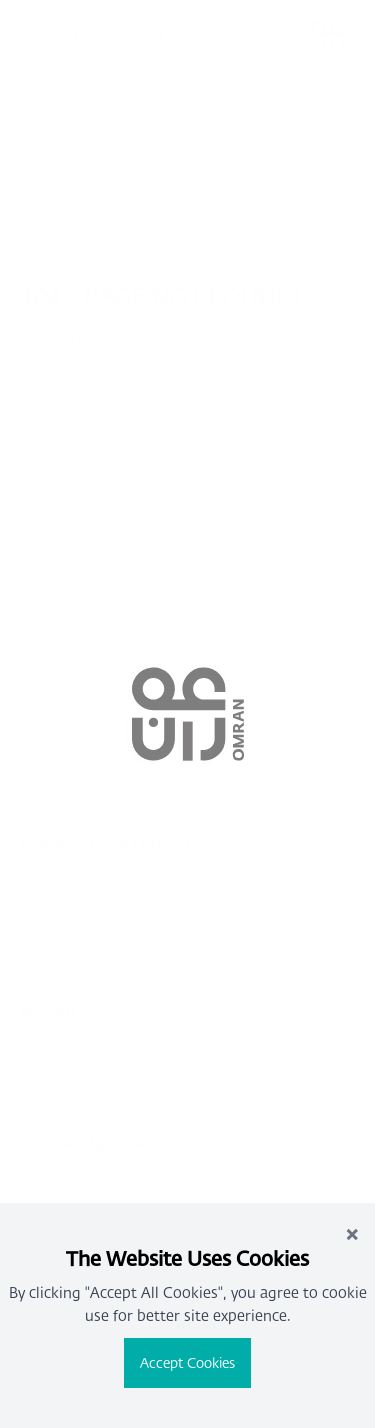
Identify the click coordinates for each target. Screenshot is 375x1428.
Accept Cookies (187, 1362)
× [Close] (352, 1232)
